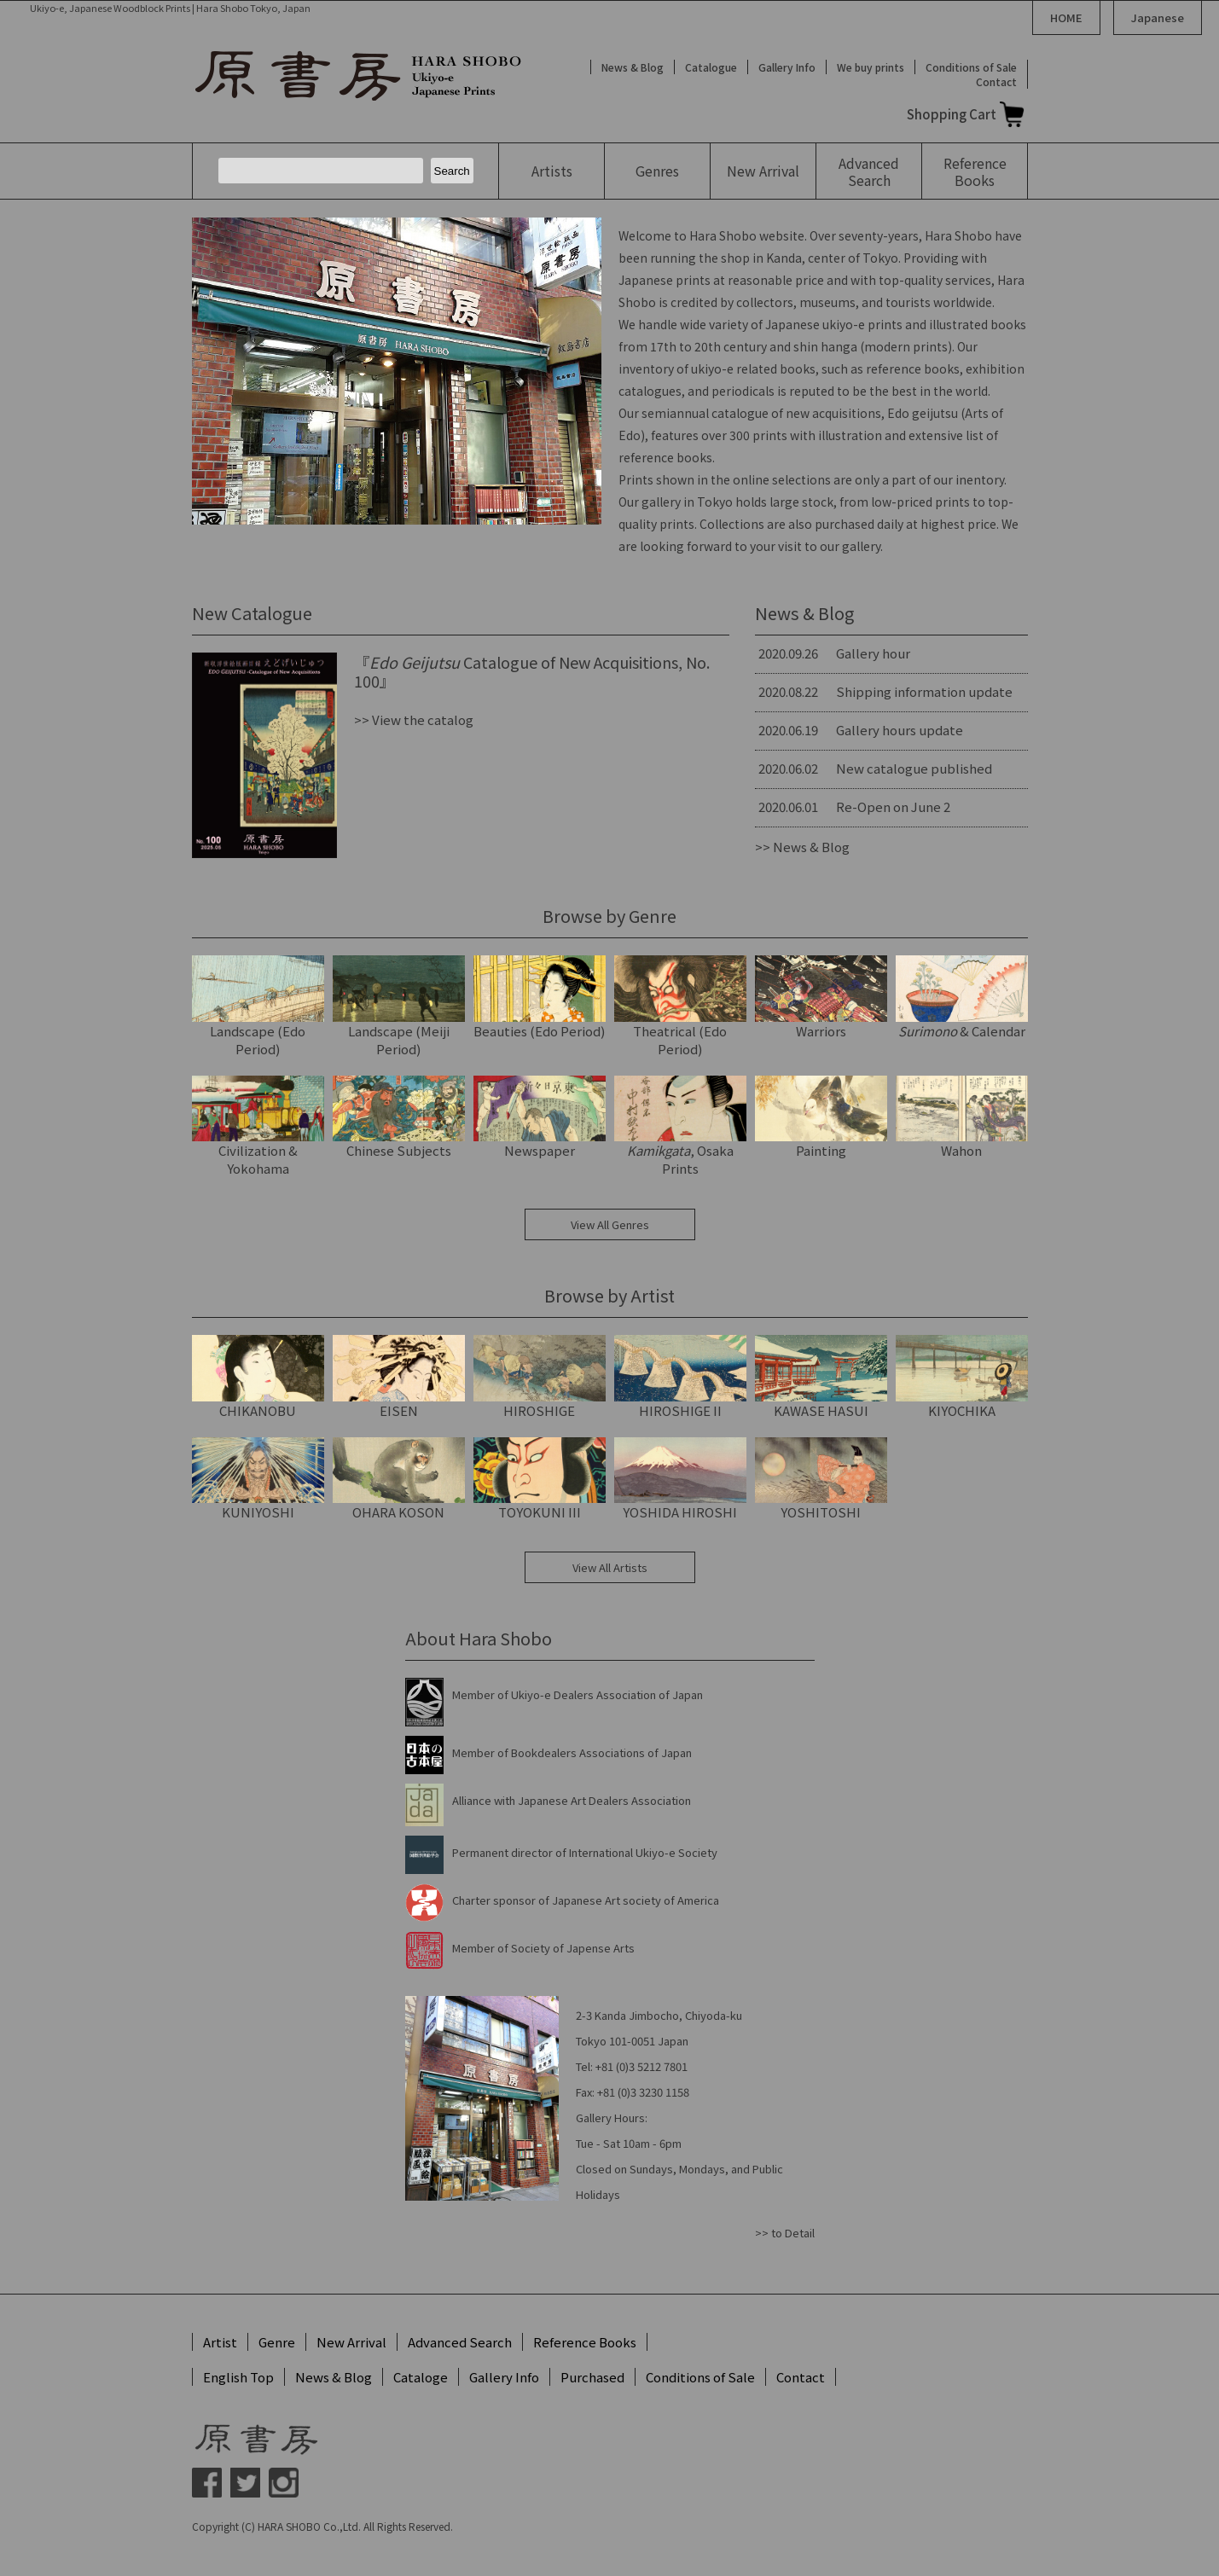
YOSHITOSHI (821, 1479)
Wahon (962, 1118)
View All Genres (610, 1224)
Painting (821, 1118)
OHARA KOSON (399, 1479)
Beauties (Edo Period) (539, 997)
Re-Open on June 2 (893, 806)
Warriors (821, 997)
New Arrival (351, 2342)
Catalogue (711, 67)
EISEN (399, 1377)
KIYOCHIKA (962, 1377)
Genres (657, 170)
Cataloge (420, 2377)
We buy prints (870, 67)
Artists (551, 170)
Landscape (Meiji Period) (399, 1006)
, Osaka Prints (680, 1127)
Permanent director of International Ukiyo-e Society (584, 1852)
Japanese (1157, 17)
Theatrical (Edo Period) (680, 1006)
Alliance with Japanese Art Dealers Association (571, 1800)
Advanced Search (460, 2342)
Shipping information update (924, 691)
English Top (238, 2377)
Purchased (592, 2377)
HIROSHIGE (539, 1377)
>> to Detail (785, 2233)
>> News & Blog (802, 847)
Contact (996, 81)
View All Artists (609, 1567)
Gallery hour (873, 653)
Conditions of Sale (971, 67)
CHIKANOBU (258, 1377)
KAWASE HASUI (821, 1377)
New (763, 170)
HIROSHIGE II (680, 1377)
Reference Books (584, 2342)
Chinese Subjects (399, 1118)
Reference (975, 171)
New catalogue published (914, 768)
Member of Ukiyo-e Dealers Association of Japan (577, 1694)
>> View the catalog (413, 719)
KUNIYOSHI (258, 1479)
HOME (1066, 17)
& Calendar (962, 997)
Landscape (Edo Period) (258, 1006)
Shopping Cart (951, 114)
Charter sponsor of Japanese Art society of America (585, 1900)
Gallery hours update (899, 730)
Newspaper (539, 1118)
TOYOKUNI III (539, 1479)
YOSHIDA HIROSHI (680, 1479)
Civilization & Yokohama (258, 1127)
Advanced (869, 171)
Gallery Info (787, 67)
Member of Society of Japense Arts (543, 1948)
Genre (276, 2342)
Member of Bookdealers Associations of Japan (572, 1752)
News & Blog (632, 67)
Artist (220, 2342)
